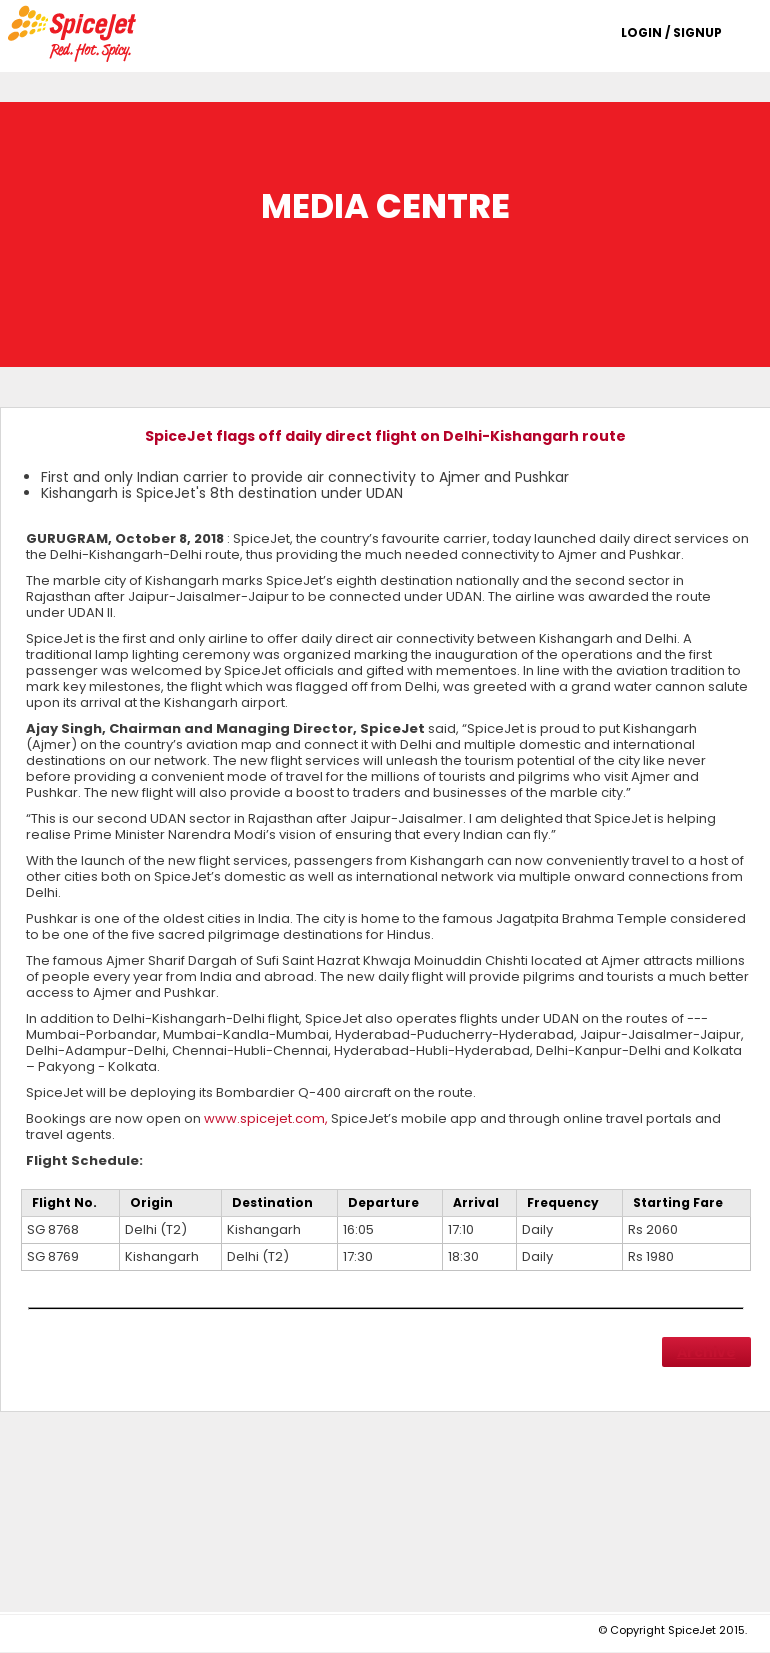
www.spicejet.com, (266, 1118)
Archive (706, 1352)
